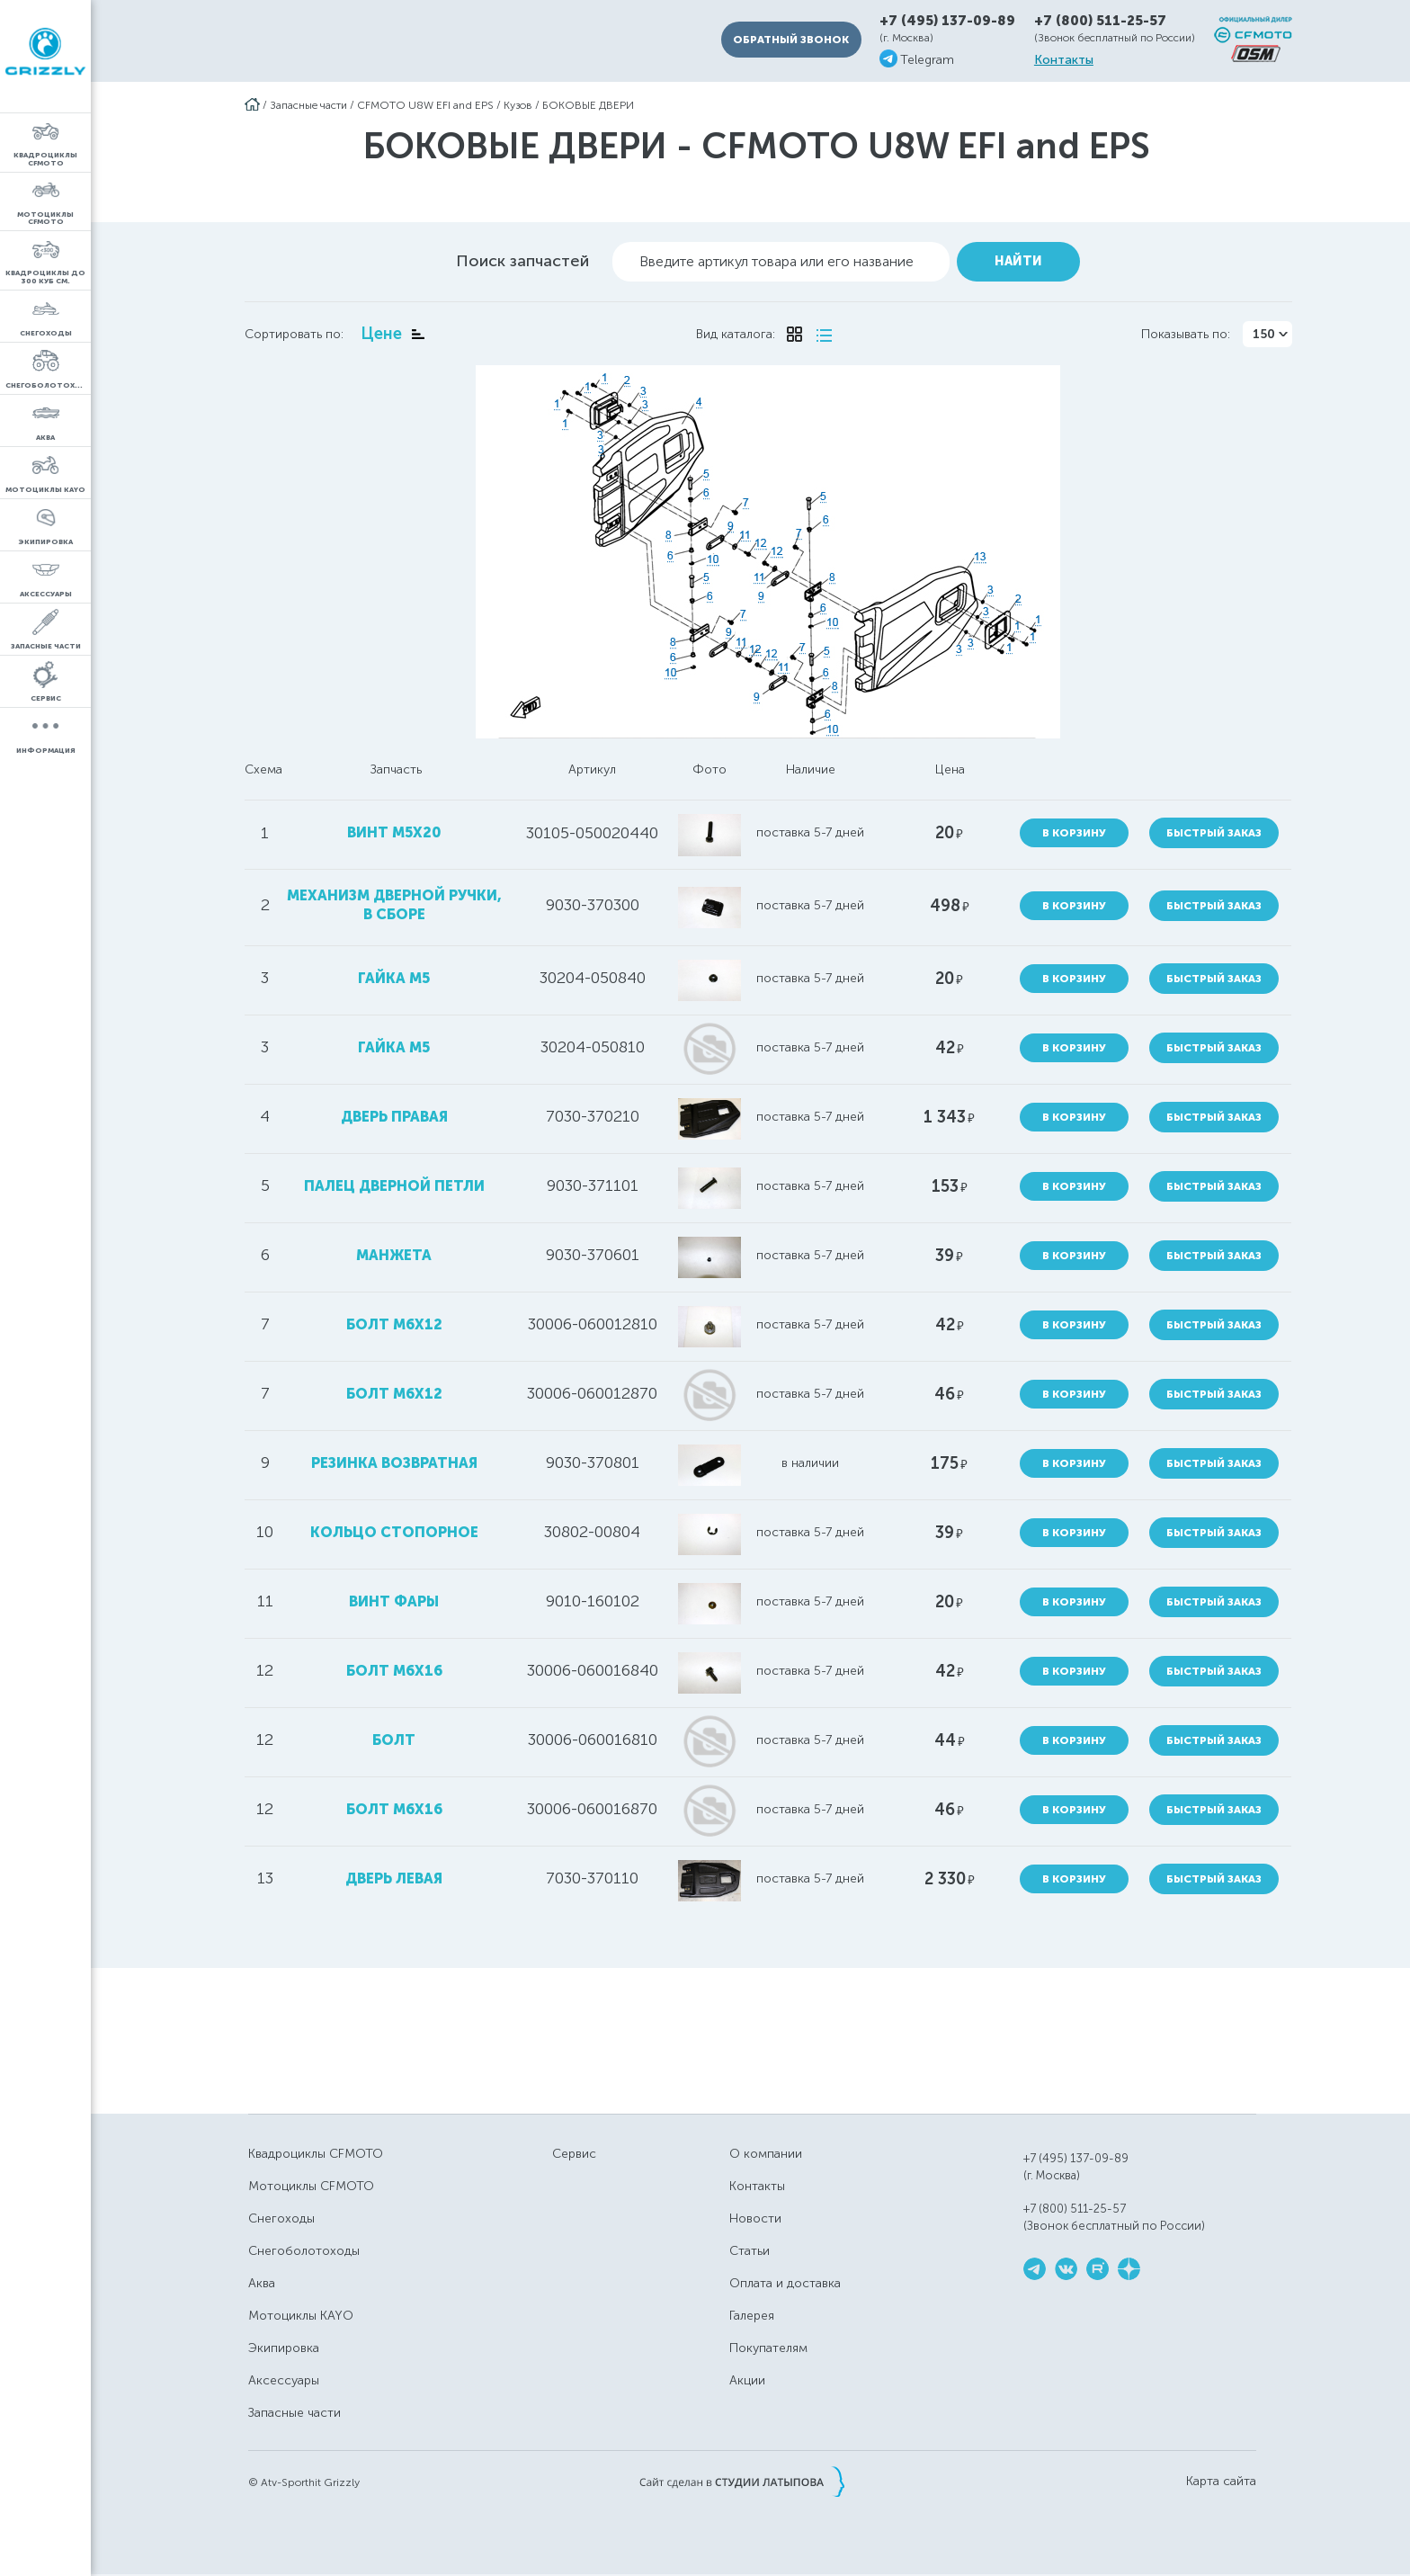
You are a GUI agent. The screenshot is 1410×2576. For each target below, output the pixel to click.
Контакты (1063, 60)
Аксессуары (283, 2380)
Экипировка (283, 2348)
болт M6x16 (394, 1809)
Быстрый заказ (1214, 833)
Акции (747, 2380)
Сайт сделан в (741, 2481)
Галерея (751, 2315)
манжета (394, 1255)
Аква (261, 2283)
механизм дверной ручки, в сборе (394, 905)
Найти (1018, 261)
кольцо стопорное (394, 1532)
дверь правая (394, 1116)
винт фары (394, 1601)
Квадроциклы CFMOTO (315, 2153)
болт (393, 1740)
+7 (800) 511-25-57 (1100, 21)
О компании (765, 2153)
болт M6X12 (394, 1324)
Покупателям (768, 2348)
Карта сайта (1221, 2481)
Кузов (518, 105)
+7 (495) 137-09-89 (947, 21)
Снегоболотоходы (304, 2250)
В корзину (1074, 833)
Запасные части (308, 105)
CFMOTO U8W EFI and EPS (425, 105)
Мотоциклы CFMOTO (311, 2186)
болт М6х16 (394, 1670)
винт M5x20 (394, 832)
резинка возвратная (394, 1462)
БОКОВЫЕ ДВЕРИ (588, 105)
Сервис (574, 2153)
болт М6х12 (394, 1393)
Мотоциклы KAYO (300, 2315)
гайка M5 (394, 978)
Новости (755, 2218)
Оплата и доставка (785, 2283)
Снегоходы (281, 2218)
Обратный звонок (791, 39)
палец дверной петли (394, 1185)
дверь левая (393, 1878)
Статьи (749, 2250)
